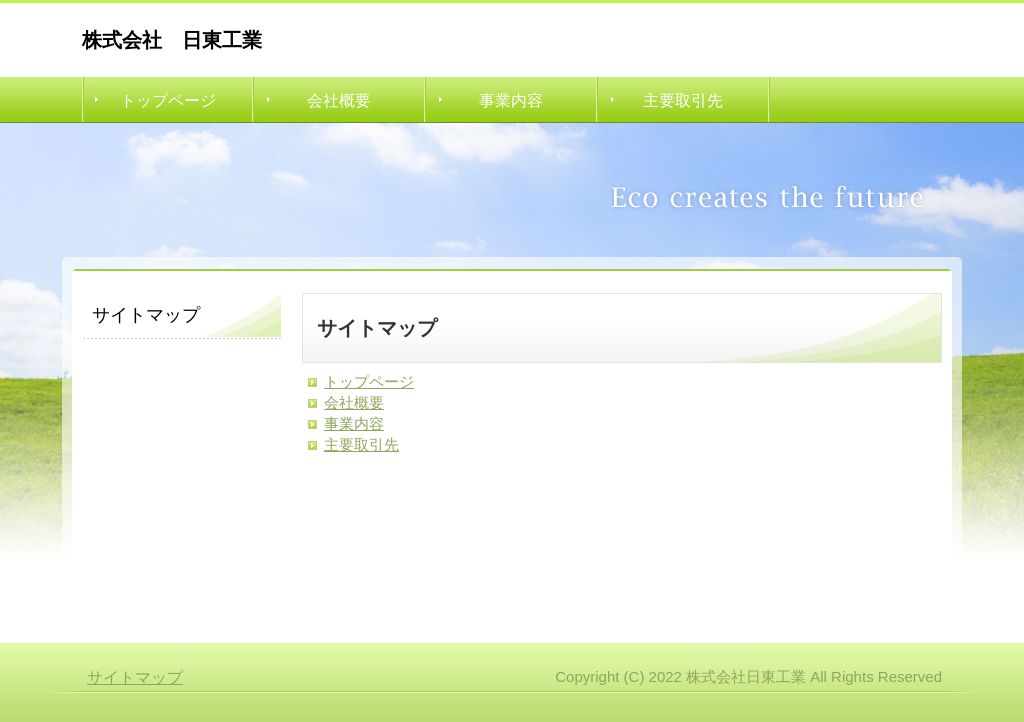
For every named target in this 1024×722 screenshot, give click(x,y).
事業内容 (511, 100)
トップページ (168, 100)
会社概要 (339, 100)
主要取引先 (683, 100)
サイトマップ (135, 677)
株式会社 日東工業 (172, 40)
